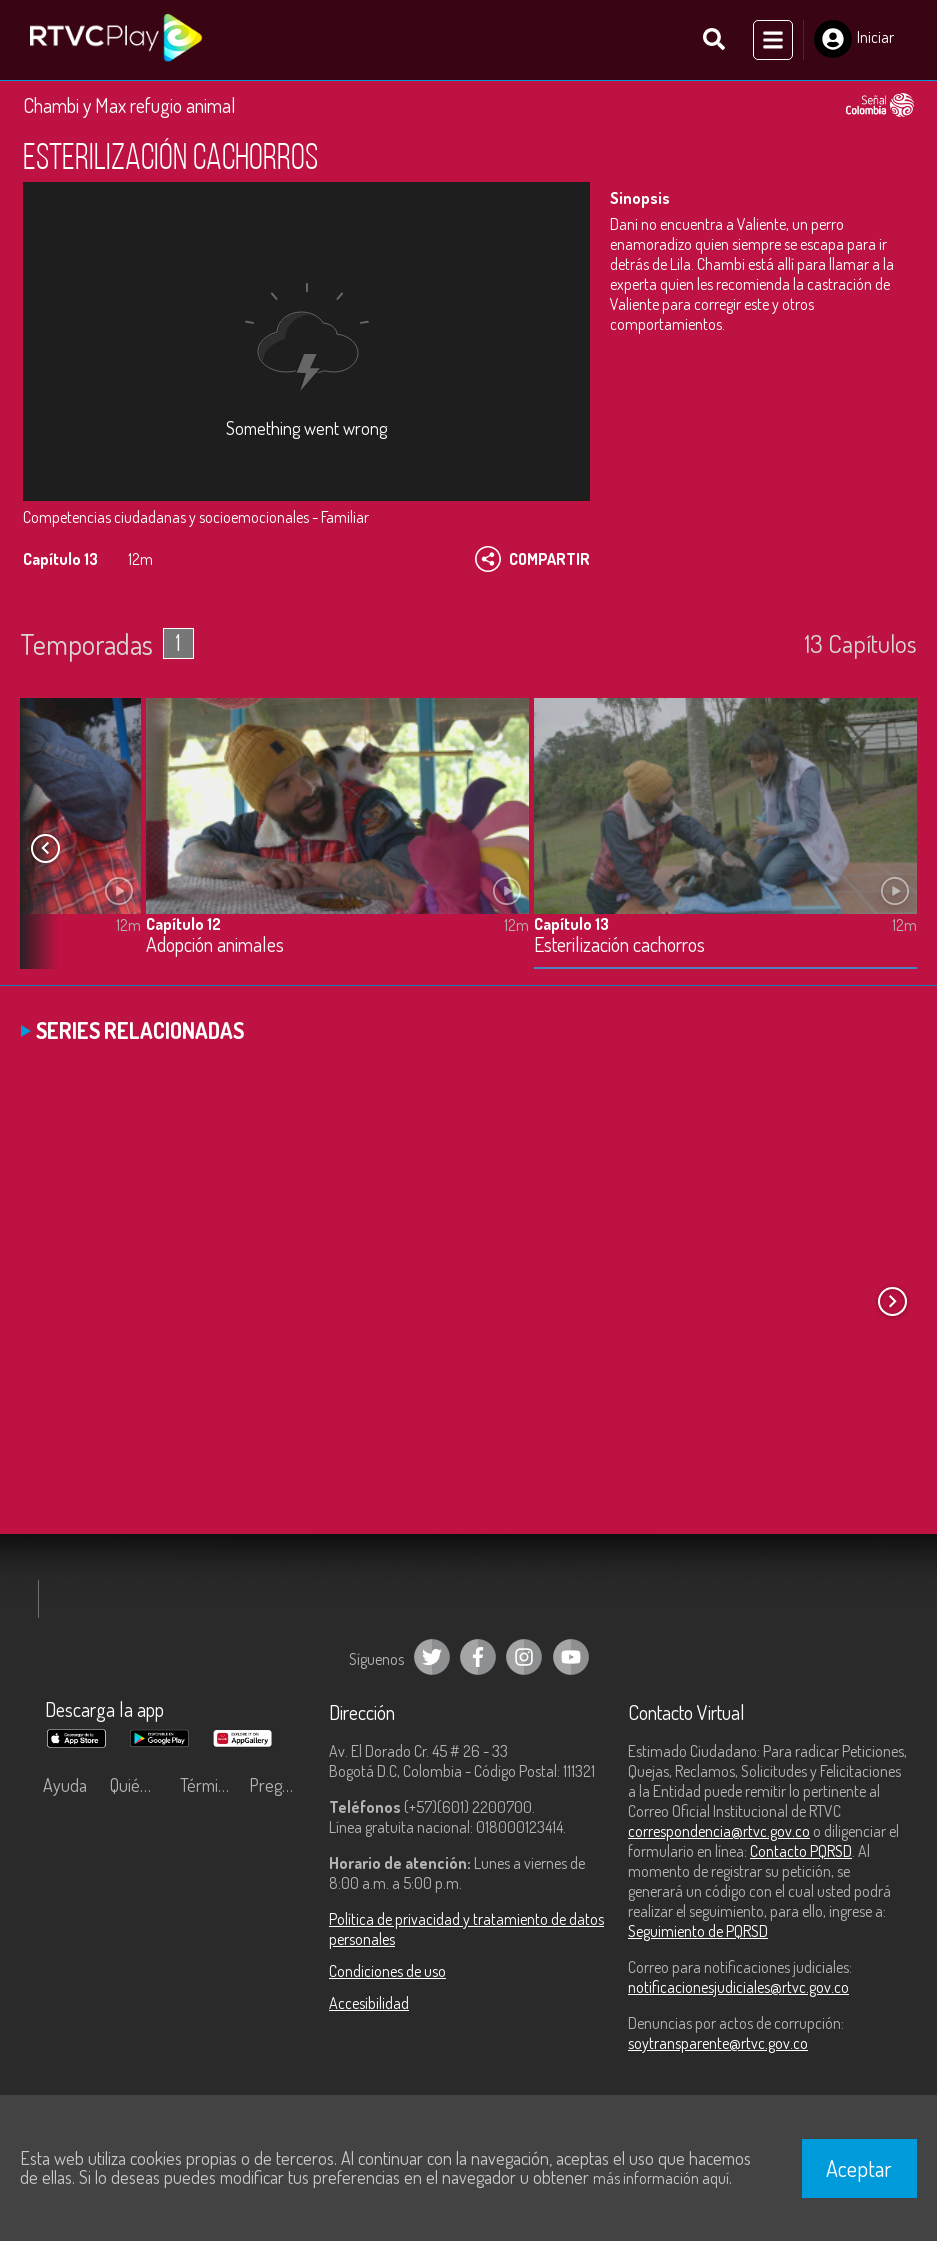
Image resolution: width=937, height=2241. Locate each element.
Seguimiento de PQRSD (698, 1931)
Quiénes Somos (140, 1785)
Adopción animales (215, 945)
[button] (45, 848)
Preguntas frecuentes (279, 1785)
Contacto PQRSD (801, 1851)
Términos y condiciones (210, 1785)
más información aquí (661, 2178)
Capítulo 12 (183, 924)
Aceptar (859, 2168)
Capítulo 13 (571, 924)
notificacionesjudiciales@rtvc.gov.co (738, 1987)
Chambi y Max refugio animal (129, 105)
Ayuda (65, 1785)
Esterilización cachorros (619, 945)
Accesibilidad (369, 2003)
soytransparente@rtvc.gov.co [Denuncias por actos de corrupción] (718, 2043)
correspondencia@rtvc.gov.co (719, 1831)
